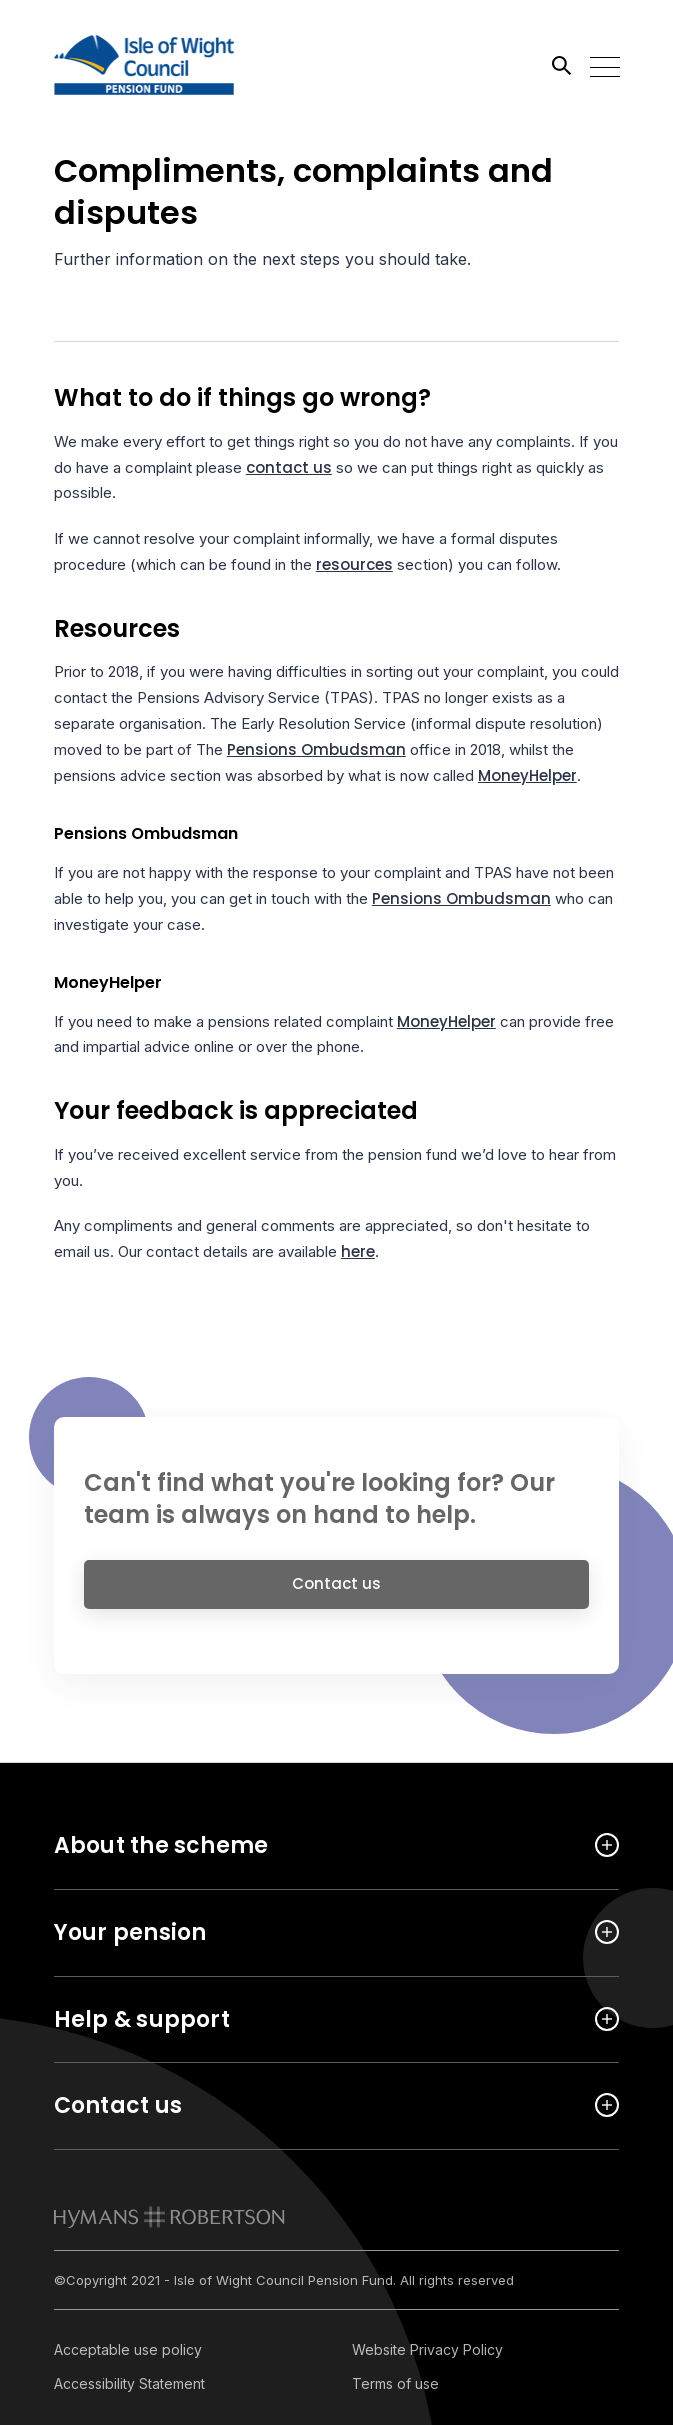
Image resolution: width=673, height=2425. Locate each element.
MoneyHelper (527, 775)
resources (354, 564)
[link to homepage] (169, 2217)
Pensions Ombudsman (316, 749)
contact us (289, 467)
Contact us (336, 1591)
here (358, 1251)
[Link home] (144, 65)
